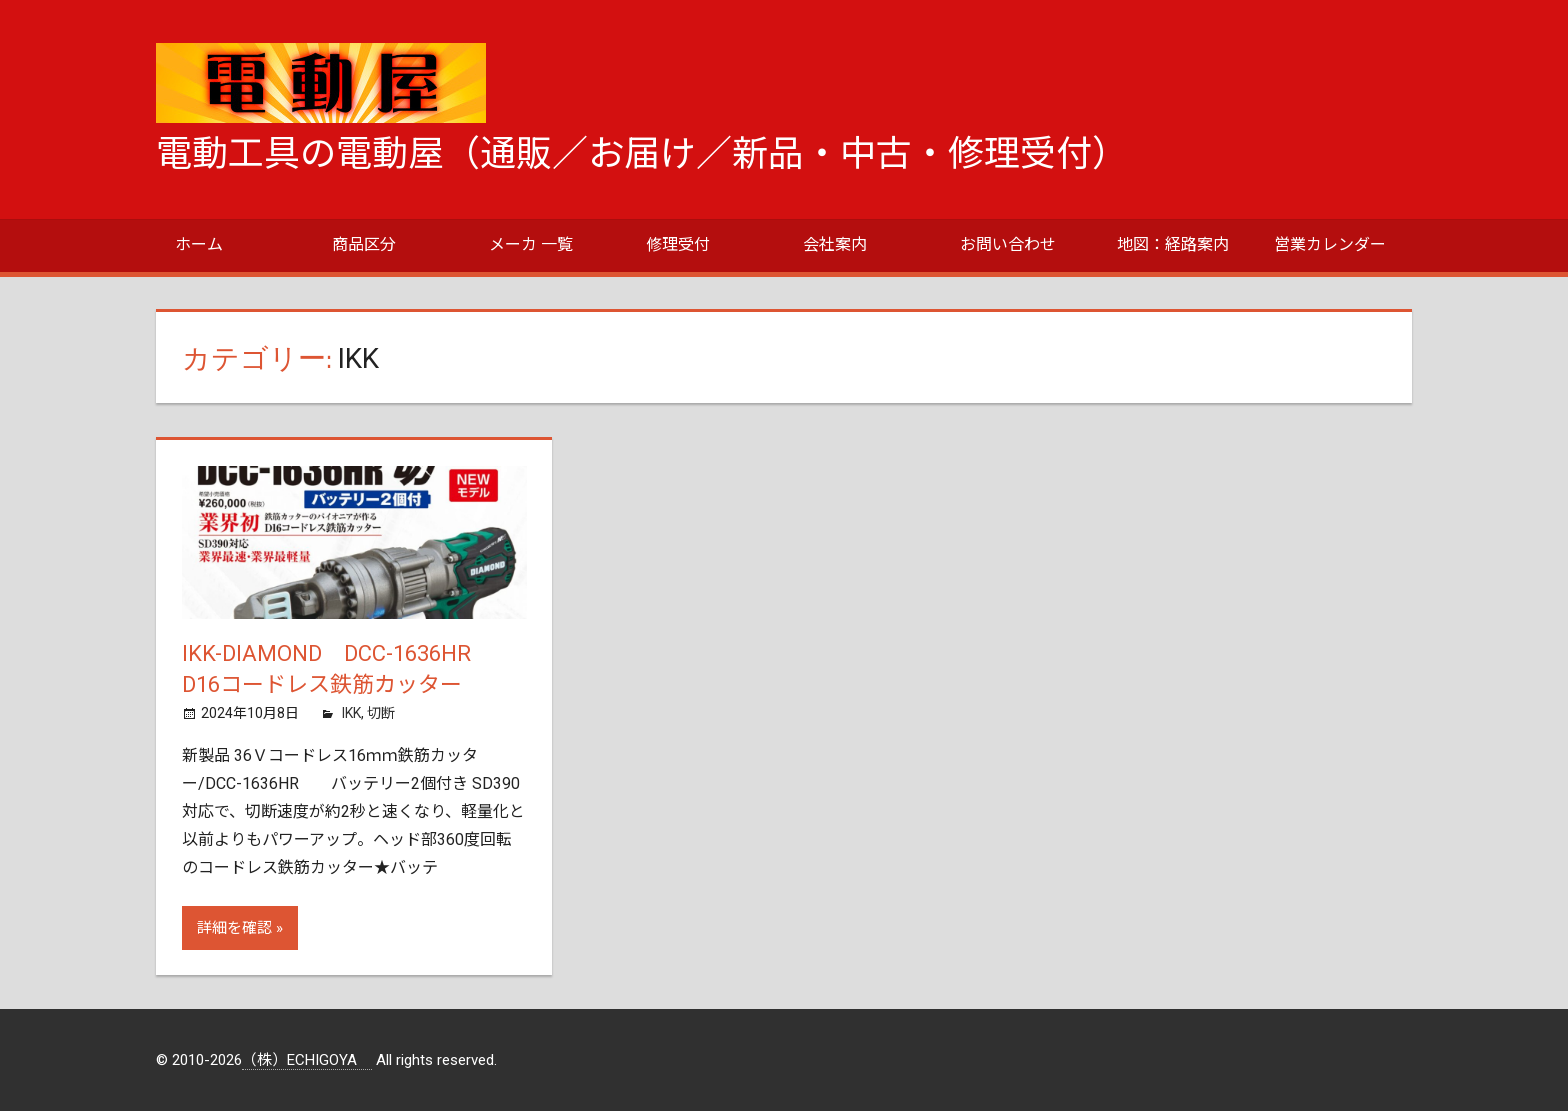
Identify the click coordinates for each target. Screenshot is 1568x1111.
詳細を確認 (234, 928)
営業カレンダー (1330, 244)
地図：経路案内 (1173, 244)
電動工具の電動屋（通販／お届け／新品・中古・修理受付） (642, 154)
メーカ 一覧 (531, 244)
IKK (351, 713)
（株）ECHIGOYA (307, 1060)
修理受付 (678, 244)
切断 (381, 713)
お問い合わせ (1008, 244)
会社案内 (835, 244)
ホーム (199, 244)
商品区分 (364, 244)
